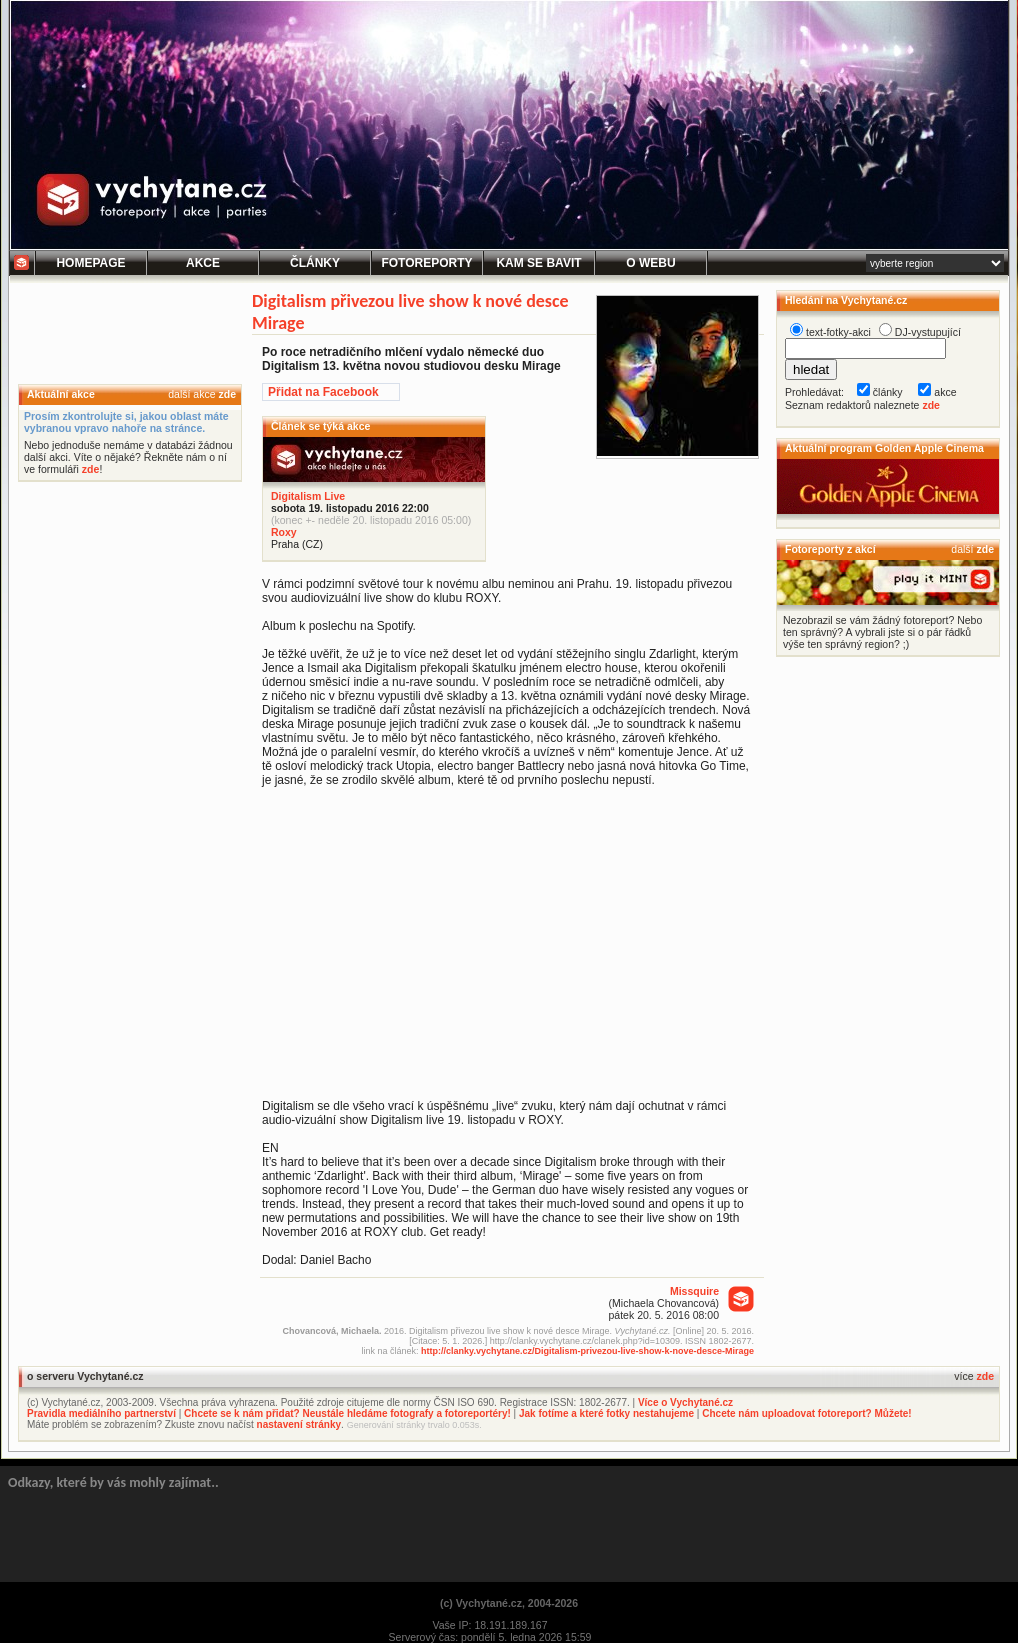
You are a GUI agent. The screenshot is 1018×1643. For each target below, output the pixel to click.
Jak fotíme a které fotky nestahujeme (606, 1413)
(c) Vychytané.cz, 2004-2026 (509, 1603)
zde (227, 394)
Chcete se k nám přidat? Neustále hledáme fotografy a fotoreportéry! (347, 1413)
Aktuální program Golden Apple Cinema (884, 448)
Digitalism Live (308, 496)
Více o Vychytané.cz (685, 1402)
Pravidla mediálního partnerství (101, 1413)
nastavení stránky (299, 1424)
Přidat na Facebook (323, 392)
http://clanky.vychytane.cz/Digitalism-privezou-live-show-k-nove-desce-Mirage (587, 1351)
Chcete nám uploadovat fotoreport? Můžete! (806, 1413)
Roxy (284, 532)
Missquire (694, 1291)
